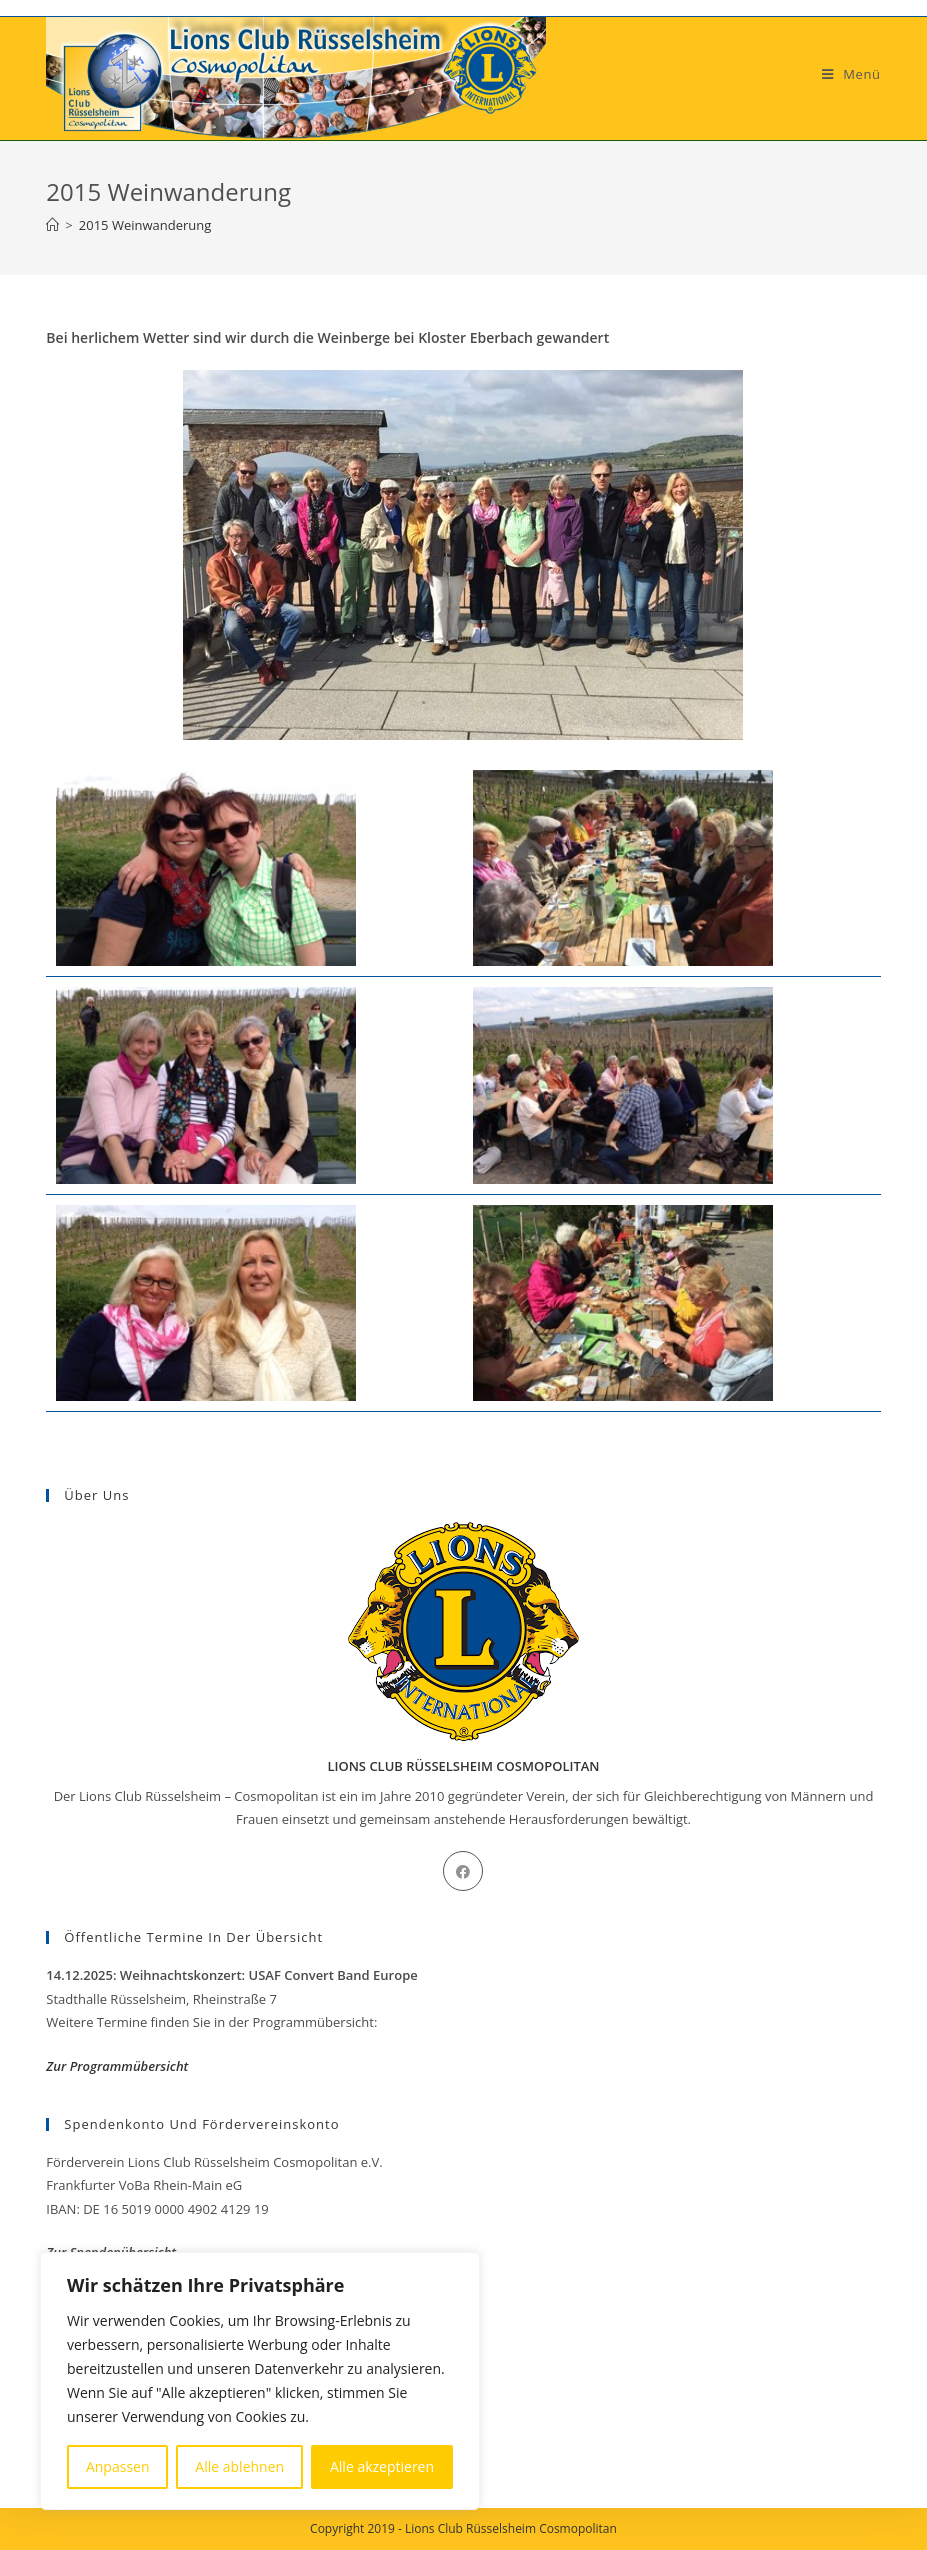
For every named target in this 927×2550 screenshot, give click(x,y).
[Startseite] (52, 225)
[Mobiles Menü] (851, 74)
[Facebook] (463, 1871)
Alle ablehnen (239, 2466)
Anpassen (118, 2466)
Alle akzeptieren (382, 2466)
